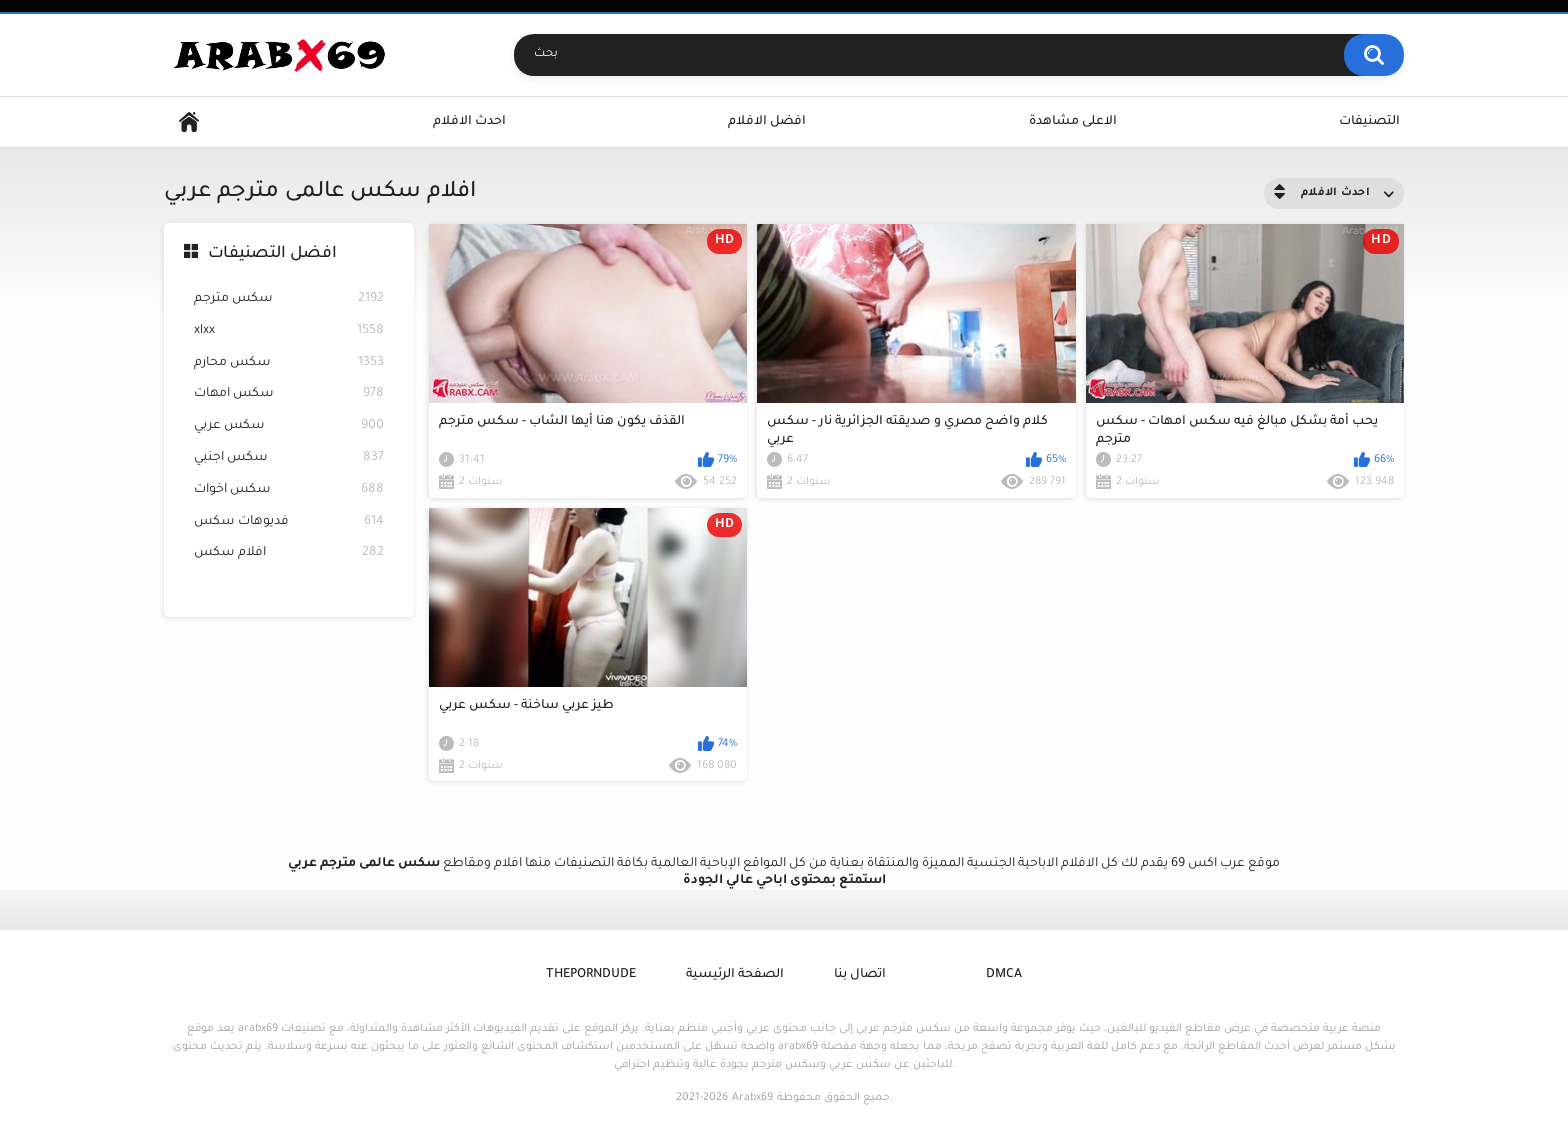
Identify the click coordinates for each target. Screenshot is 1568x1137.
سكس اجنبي (289, 458)
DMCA (1004, 975)
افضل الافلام (767, 122)
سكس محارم (289, 363)
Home (189, 122)
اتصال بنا (860, 975)
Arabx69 (752, 1098)
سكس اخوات (289, 490)
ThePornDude (591, 975)
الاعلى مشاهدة (1073, 122)
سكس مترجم (289, 299)
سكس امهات (289, 394)
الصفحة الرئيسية (735, 975)
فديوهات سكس (289, 522)
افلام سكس (289, 553)
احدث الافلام (469, 122)
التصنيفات (1369, 122)
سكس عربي (289, 426)
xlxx (289, 331)
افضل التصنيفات (272, 254)
